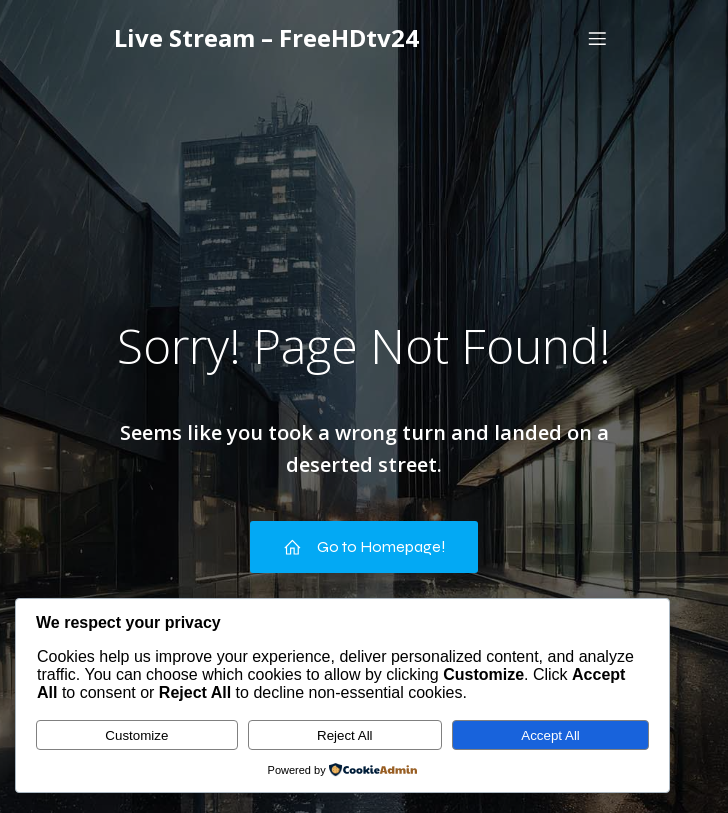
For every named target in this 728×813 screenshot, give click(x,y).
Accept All (550, 735)
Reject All (345, 735)
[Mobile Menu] (597, 38)
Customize (136, 735)
